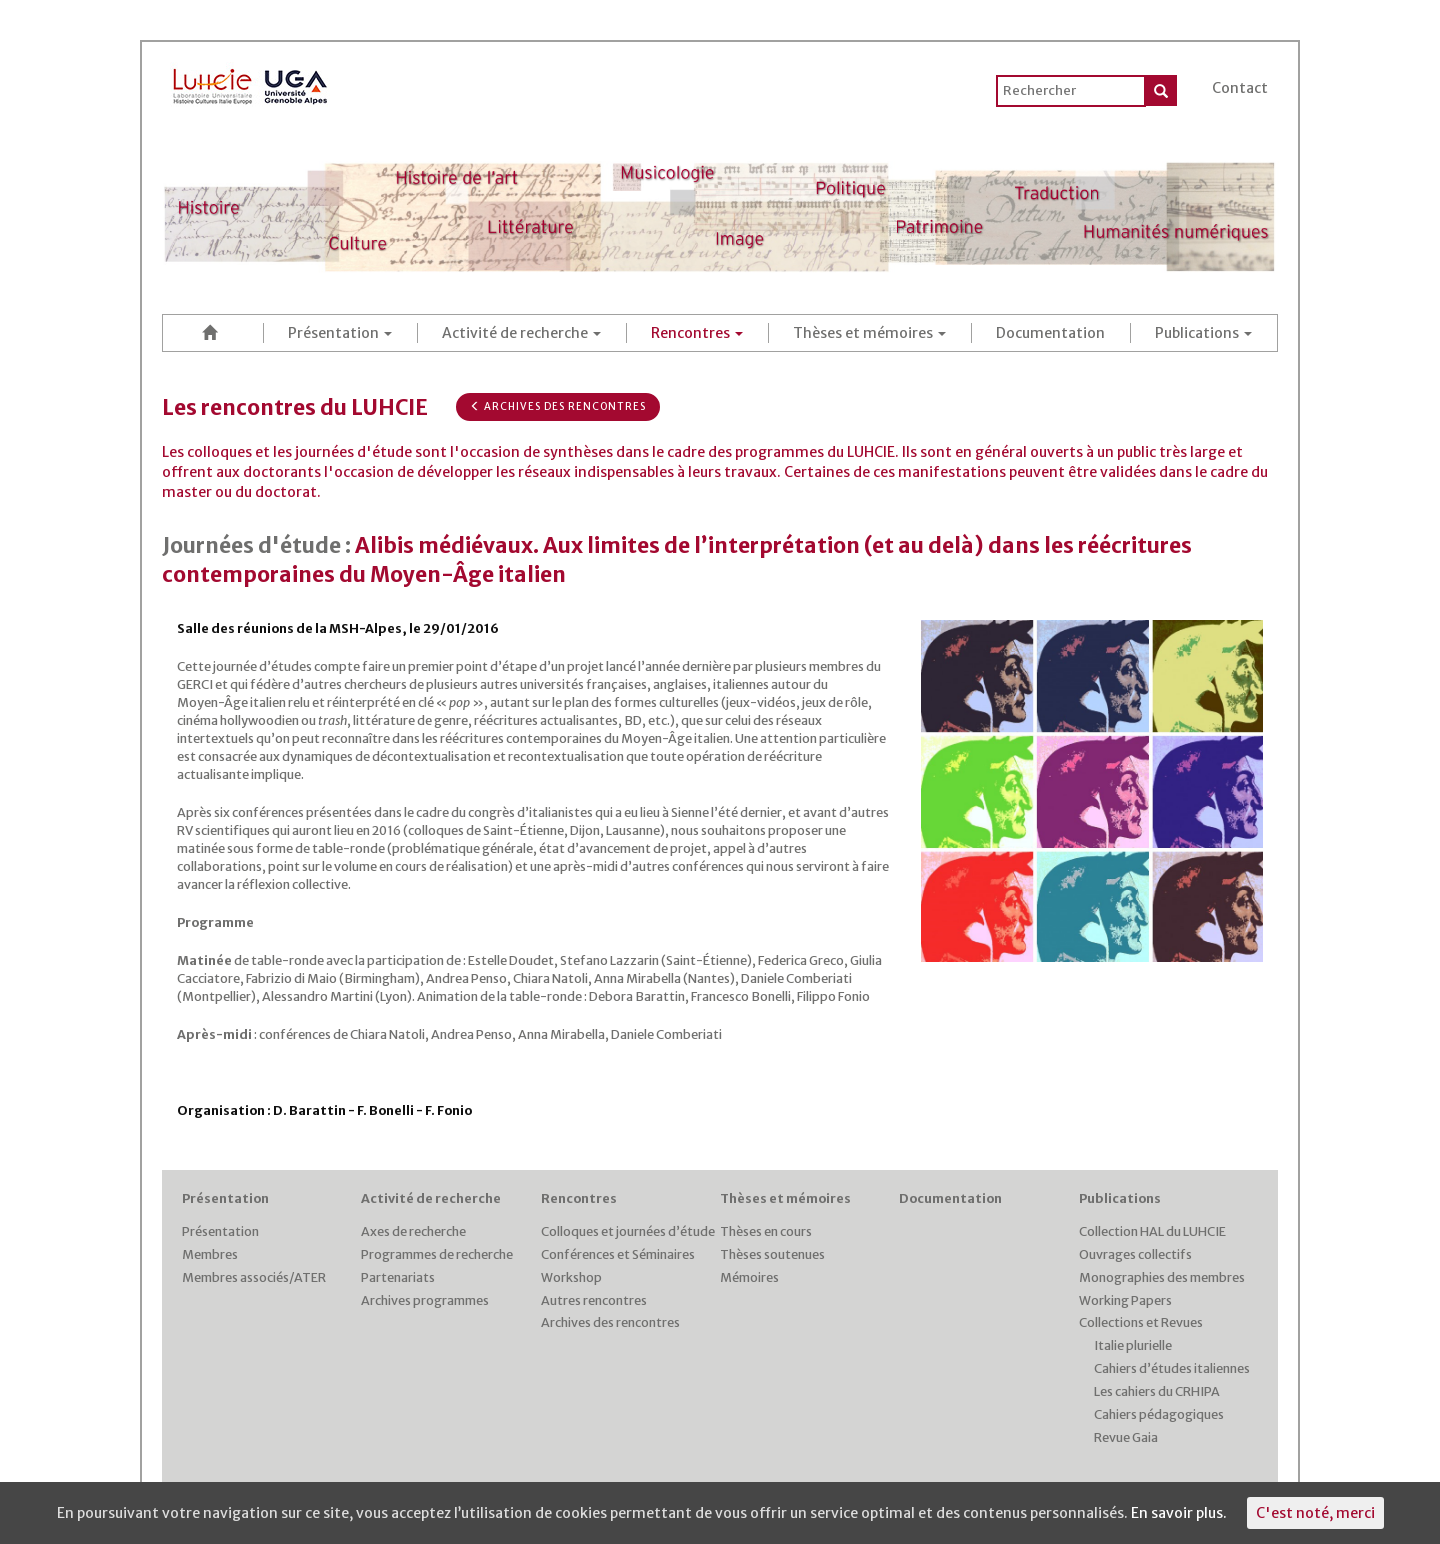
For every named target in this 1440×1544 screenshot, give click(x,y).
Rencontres (697, 333)
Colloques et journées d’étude (628, 1231)
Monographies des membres (1162, 1277)
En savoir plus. (1179, 1513)
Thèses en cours (766, 1231)
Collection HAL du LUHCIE (1152, 1231)
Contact (1240, 88)
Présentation (340, 333)
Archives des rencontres (558, 406)
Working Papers (1125, 1300)
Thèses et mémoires (869, 333)
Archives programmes (425, 1300)
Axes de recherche (413, 1231)
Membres (210, 1254)
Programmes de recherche (437, 1254)
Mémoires (749, 1277)
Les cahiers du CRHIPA (1157, 1391)
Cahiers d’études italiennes (1172, 1368)
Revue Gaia (1126, 1437)
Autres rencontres (594, 1300)
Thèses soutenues (772, 1254)
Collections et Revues (1141, 1322)
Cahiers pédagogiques (1159, 1414)
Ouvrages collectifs (1135, 1254)
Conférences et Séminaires (618, 1254)
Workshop (571, 1277)
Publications (1203, 333)
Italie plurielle (1133, 1345)
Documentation (1050, 333)
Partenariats (398, 1277)
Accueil (213, 332)
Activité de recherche (521, 333)
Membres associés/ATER (254, 1277)
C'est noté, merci (1315, 1513)
